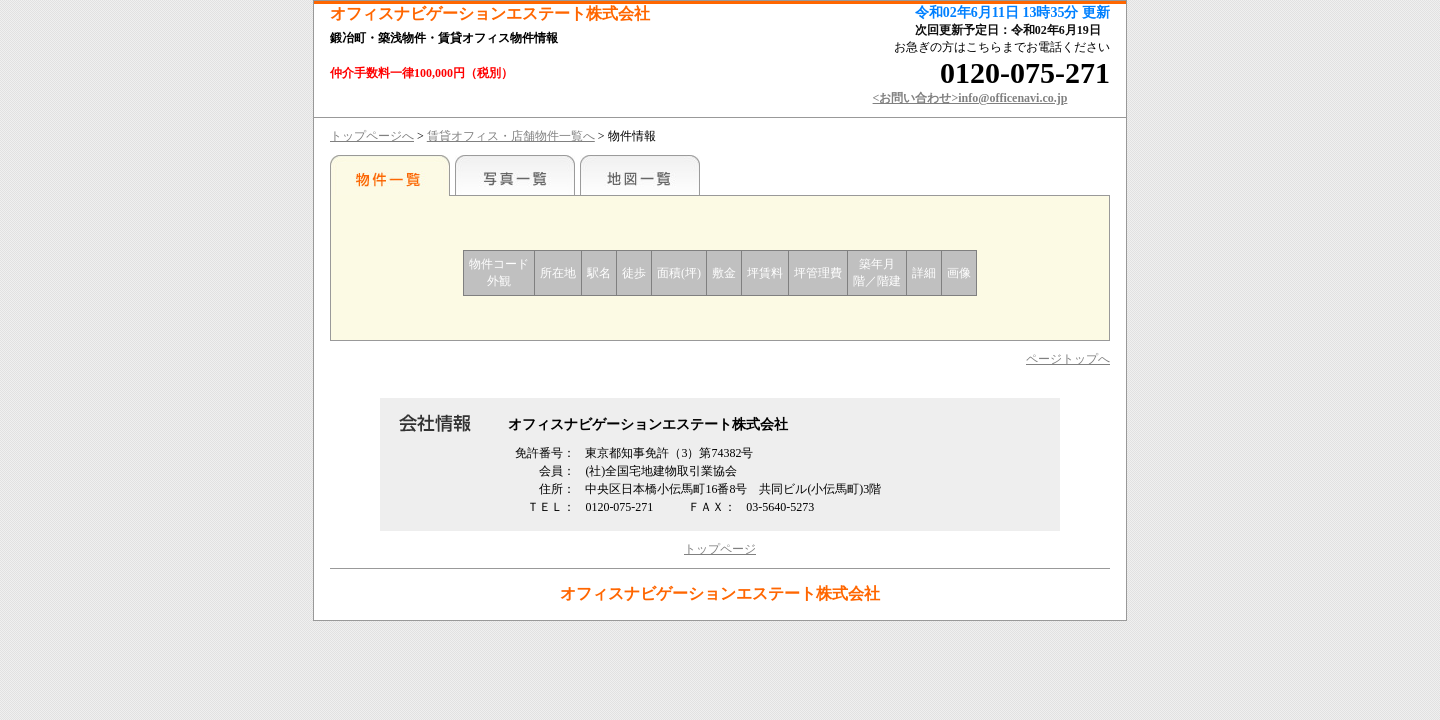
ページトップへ (1068, 359)
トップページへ (372, 136)
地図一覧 (640, 175)
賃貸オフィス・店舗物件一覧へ (511, 136)
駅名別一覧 (390, 175)
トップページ (720, 549)
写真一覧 (515, 175)
